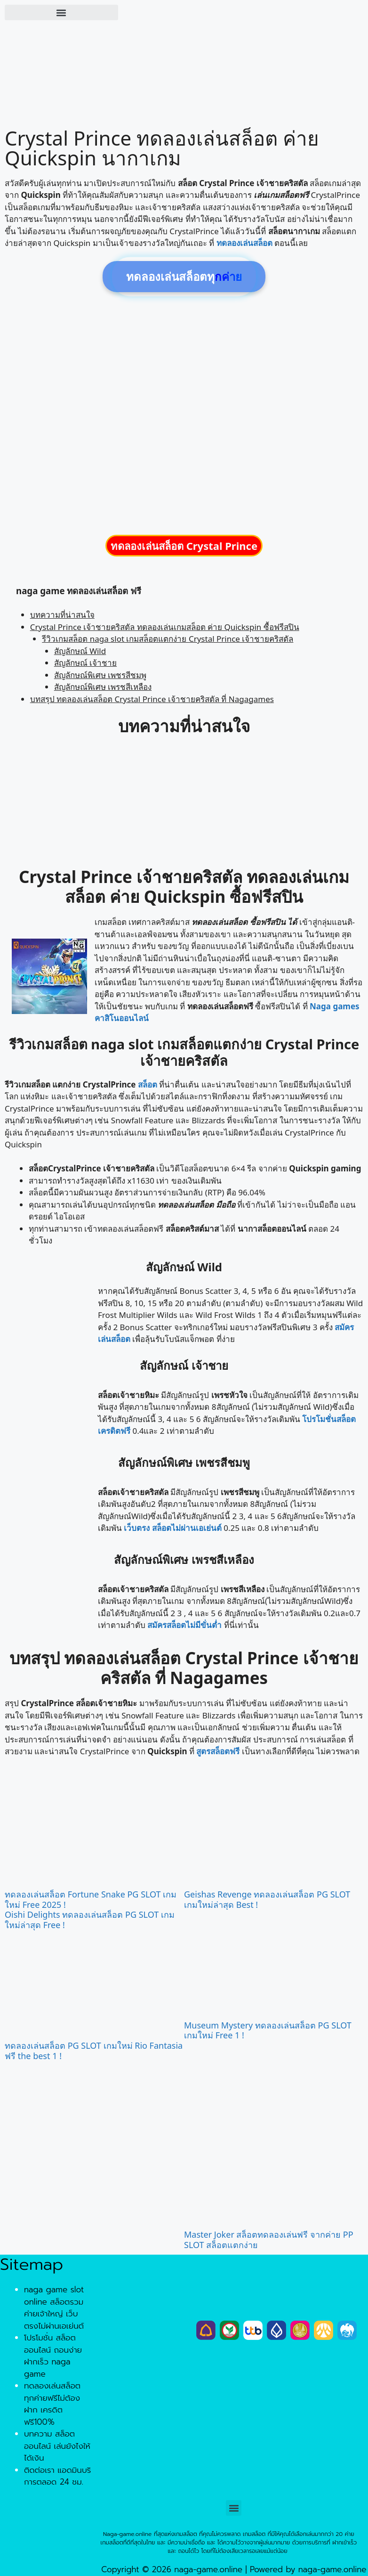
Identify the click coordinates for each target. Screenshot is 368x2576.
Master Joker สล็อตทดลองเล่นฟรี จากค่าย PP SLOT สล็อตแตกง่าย (268, 2239)
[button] (61, 12)
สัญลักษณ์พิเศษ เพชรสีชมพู (100, 675)
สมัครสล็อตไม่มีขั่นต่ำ (184, 1624)
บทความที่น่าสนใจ (62, 614)
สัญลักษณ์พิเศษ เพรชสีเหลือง (103, 686)
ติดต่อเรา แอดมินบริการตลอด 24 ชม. (57, 2476)
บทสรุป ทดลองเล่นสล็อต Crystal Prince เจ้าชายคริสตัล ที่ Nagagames (152, 699)
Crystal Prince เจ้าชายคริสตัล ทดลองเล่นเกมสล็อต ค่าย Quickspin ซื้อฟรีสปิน (164, 627)
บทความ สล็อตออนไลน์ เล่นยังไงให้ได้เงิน (57, 2446)
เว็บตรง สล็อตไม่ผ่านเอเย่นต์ (172, 1527)
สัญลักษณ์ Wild (80, 651)
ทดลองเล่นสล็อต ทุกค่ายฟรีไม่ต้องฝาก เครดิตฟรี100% (52, 2404)
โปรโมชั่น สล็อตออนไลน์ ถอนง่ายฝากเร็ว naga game (53, 2355)
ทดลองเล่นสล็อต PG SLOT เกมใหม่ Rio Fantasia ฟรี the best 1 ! (94, 2050)
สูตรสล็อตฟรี (218, 1751)
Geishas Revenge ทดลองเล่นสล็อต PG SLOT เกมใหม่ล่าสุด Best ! (267, 1899)
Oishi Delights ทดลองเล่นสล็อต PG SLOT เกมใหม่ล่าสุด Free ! (90, 1919)
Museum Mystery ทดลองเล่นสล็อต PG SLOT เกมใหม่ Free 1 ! (268, 2030)
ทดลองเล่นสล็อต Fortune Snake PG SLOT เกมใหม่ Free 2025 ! (90, 1899)
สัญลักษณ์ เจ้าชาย (85, 662)
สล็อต (147, 1084)
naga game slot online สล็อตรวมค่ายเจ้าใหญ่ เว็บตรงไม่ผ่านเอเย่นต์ (54, 2307)
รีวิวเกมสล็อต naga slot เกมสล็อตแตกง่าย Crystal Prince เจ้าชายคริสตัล (167, 638)
